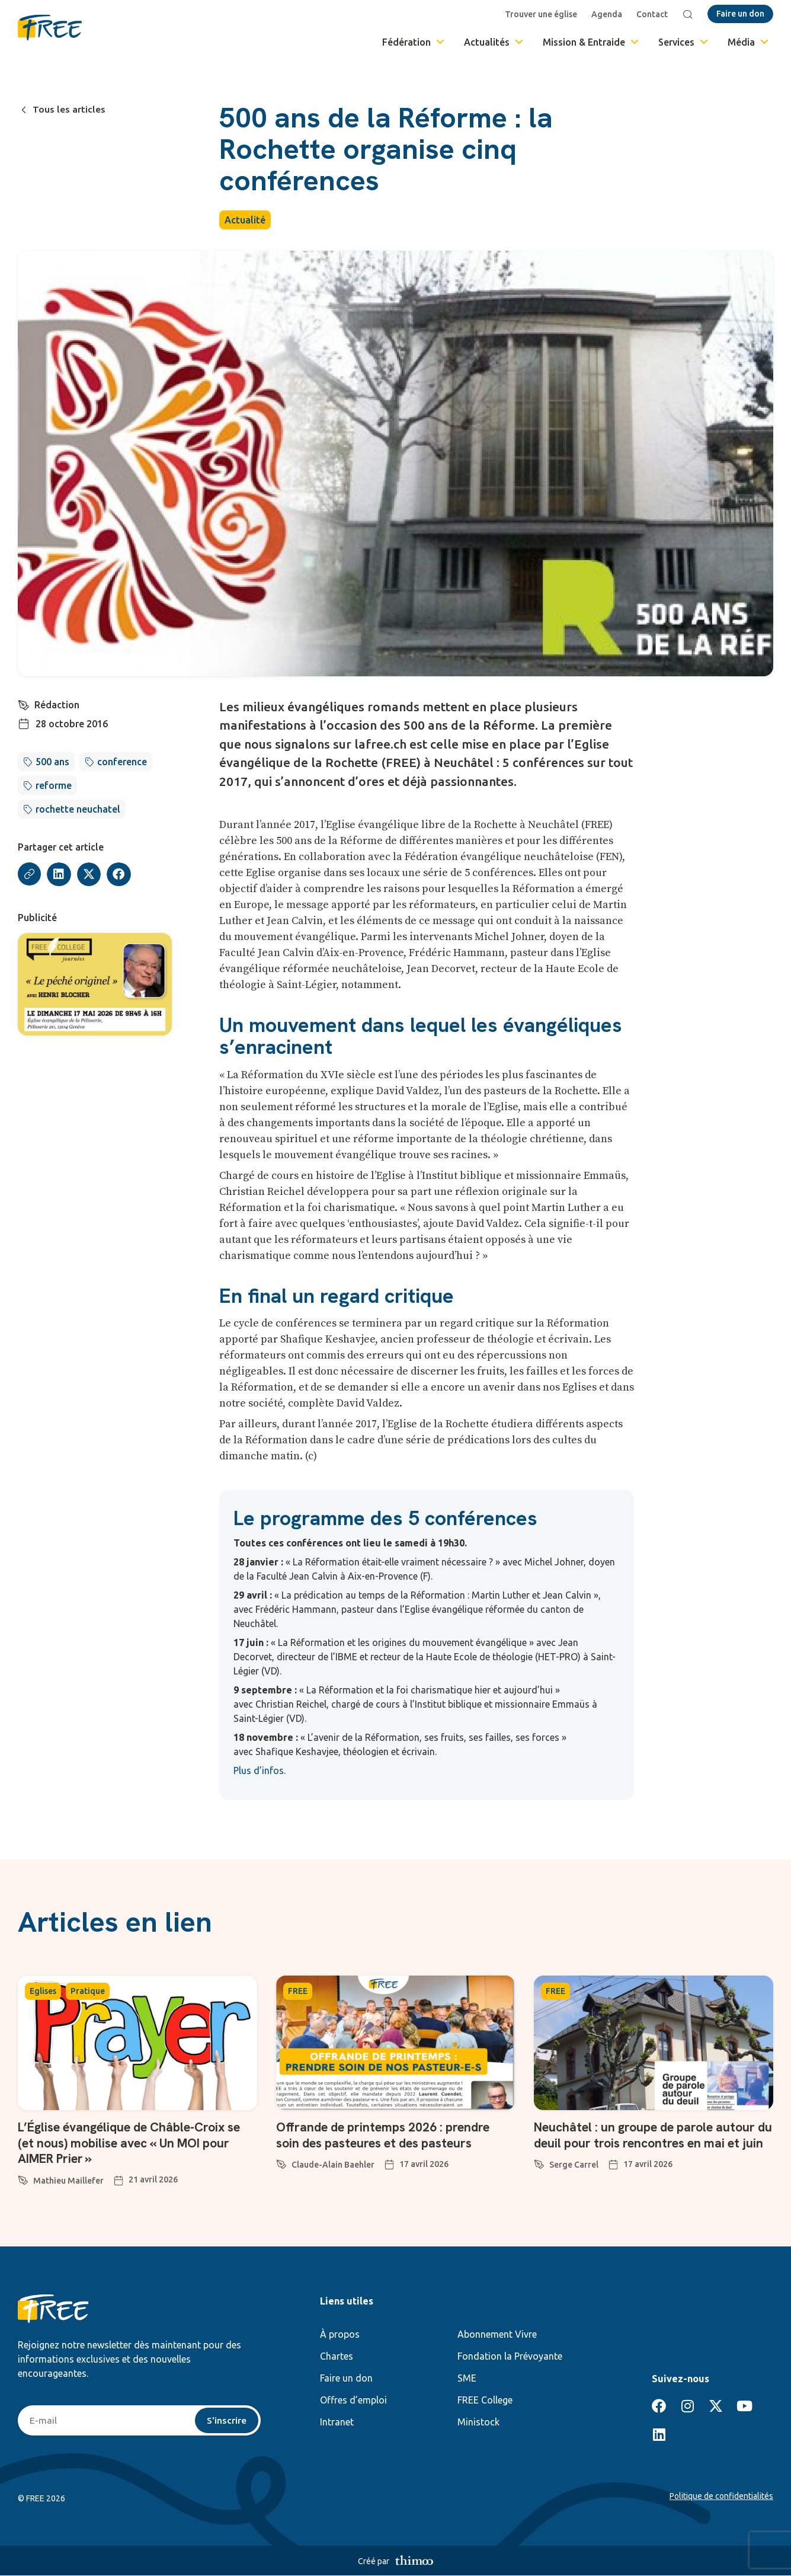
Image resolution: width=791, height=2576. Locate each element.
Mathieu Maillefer (68, 2180)
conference (122, 761)
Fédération (414, 42)
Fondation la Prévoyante (509, 2356)
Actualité (245, 220)
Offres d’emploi (353, 2400)
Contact (652, 14)
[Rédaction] (24, 703)
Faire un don (346, 2378)
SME (466, 2378)
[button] (59, 874)
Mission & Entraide (592, 42)
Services (684, 42)
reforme (54, 785)
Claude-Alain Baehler (333, 2164)
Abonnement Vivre (497, 2334)
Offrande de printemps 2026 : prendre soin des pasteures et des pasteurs (388, 2134)
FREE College (485, 2400)
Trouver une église (541, 14)
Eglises (43, 1991)
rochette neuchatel (78, 809)
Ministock (478, 2422)
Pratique (88, 1991)
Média (749, 42)
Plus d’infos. (259, 1770)
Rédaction (56, 704)
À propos (340, 2334)
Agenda (607, 14)
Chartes (336, 2356)
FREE (298, 1991)
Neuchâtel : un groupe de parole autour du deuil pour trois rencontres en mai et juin (651, 2142)
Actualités (494, 42)
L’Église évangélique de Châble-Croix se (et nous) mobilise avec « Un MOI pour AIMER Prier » (136, 2142)
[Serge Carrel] (539, 2178)
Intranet (337, 2422)
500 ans (52, 761)
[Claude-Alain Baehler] (281, 2162)
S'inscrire (226, 2420)
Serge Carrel (573, 2180)
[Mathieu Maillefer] (23, 2178)
